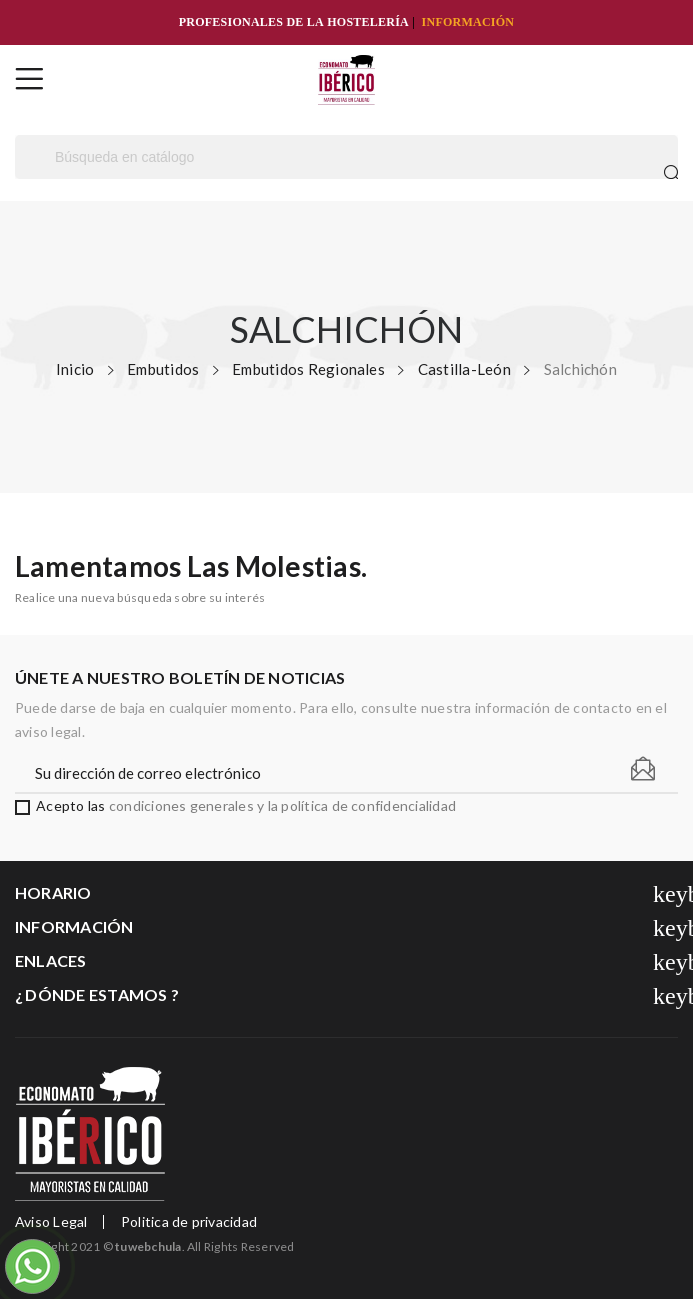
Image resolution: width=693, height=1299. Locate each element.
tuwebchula (148, 1246)
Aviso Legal (51, 1222)
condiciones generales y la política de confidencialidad (282, 805)
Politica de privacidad (189, 1222)
